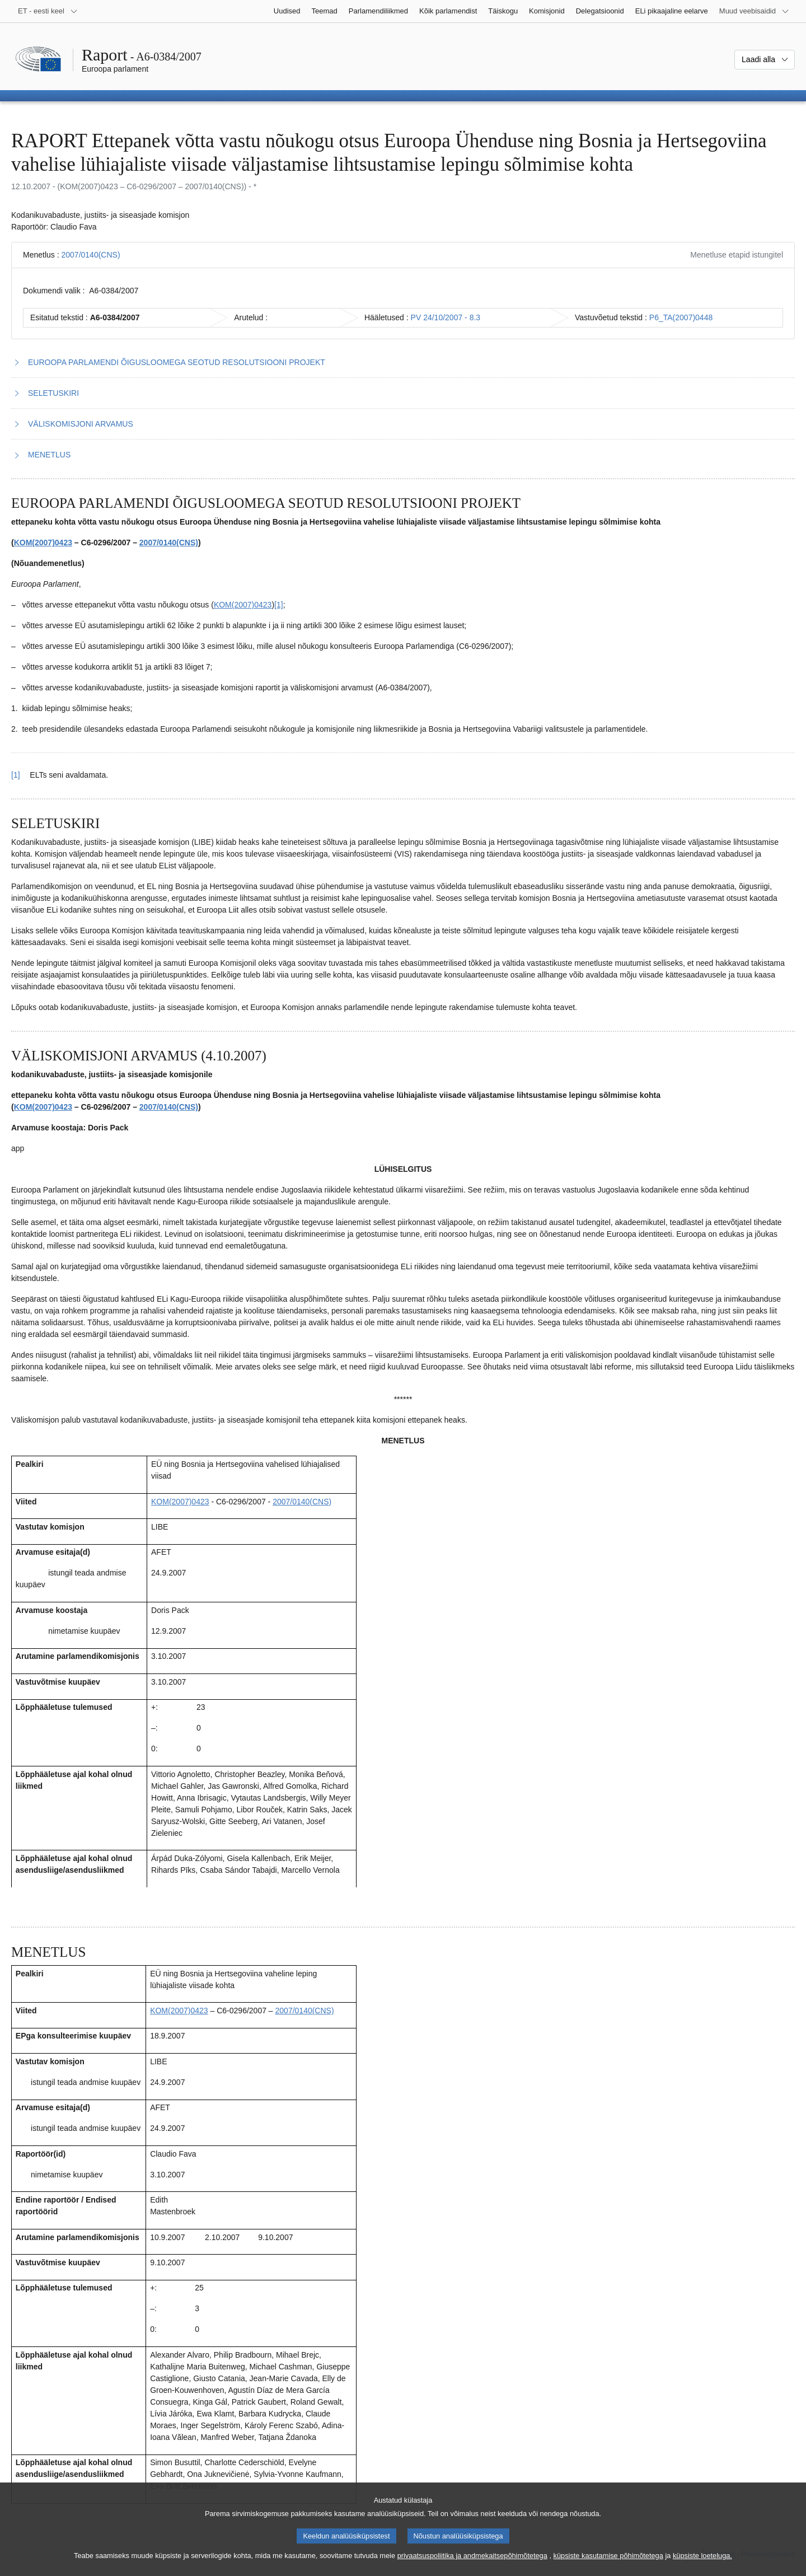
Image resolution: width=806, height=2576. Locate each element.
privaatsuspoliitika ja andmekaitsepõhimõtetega (472, 2568)
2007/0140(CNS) (90, 254)
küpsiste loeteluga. (702, 2568)
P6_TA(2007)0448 (681, 317)
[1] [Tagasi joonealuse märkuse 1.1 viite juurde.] (15, 774)
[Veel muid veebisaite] (754, 11)
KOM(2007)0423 (43, 542)
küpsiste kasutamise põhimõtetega (608, 2568)
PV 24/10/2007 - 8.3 (446, 317)
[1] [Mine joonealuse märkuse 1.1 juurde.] (278, 604)
